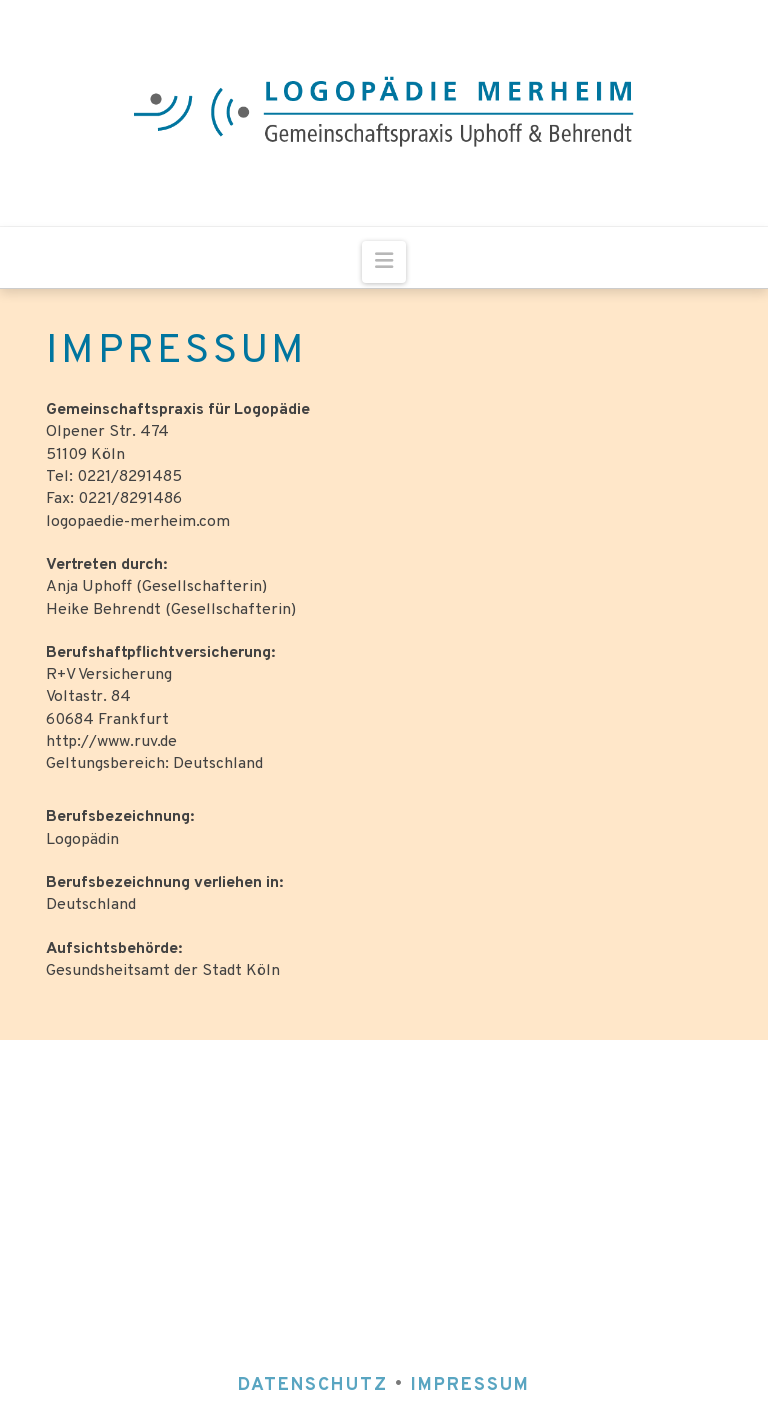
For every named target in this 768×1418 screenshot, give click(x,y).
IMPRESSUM (470, 1385)
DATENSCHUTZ (316, 1385)
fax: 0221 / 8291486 (474, 1155)
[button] (384, 262)
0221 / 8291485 (491, 1126)
